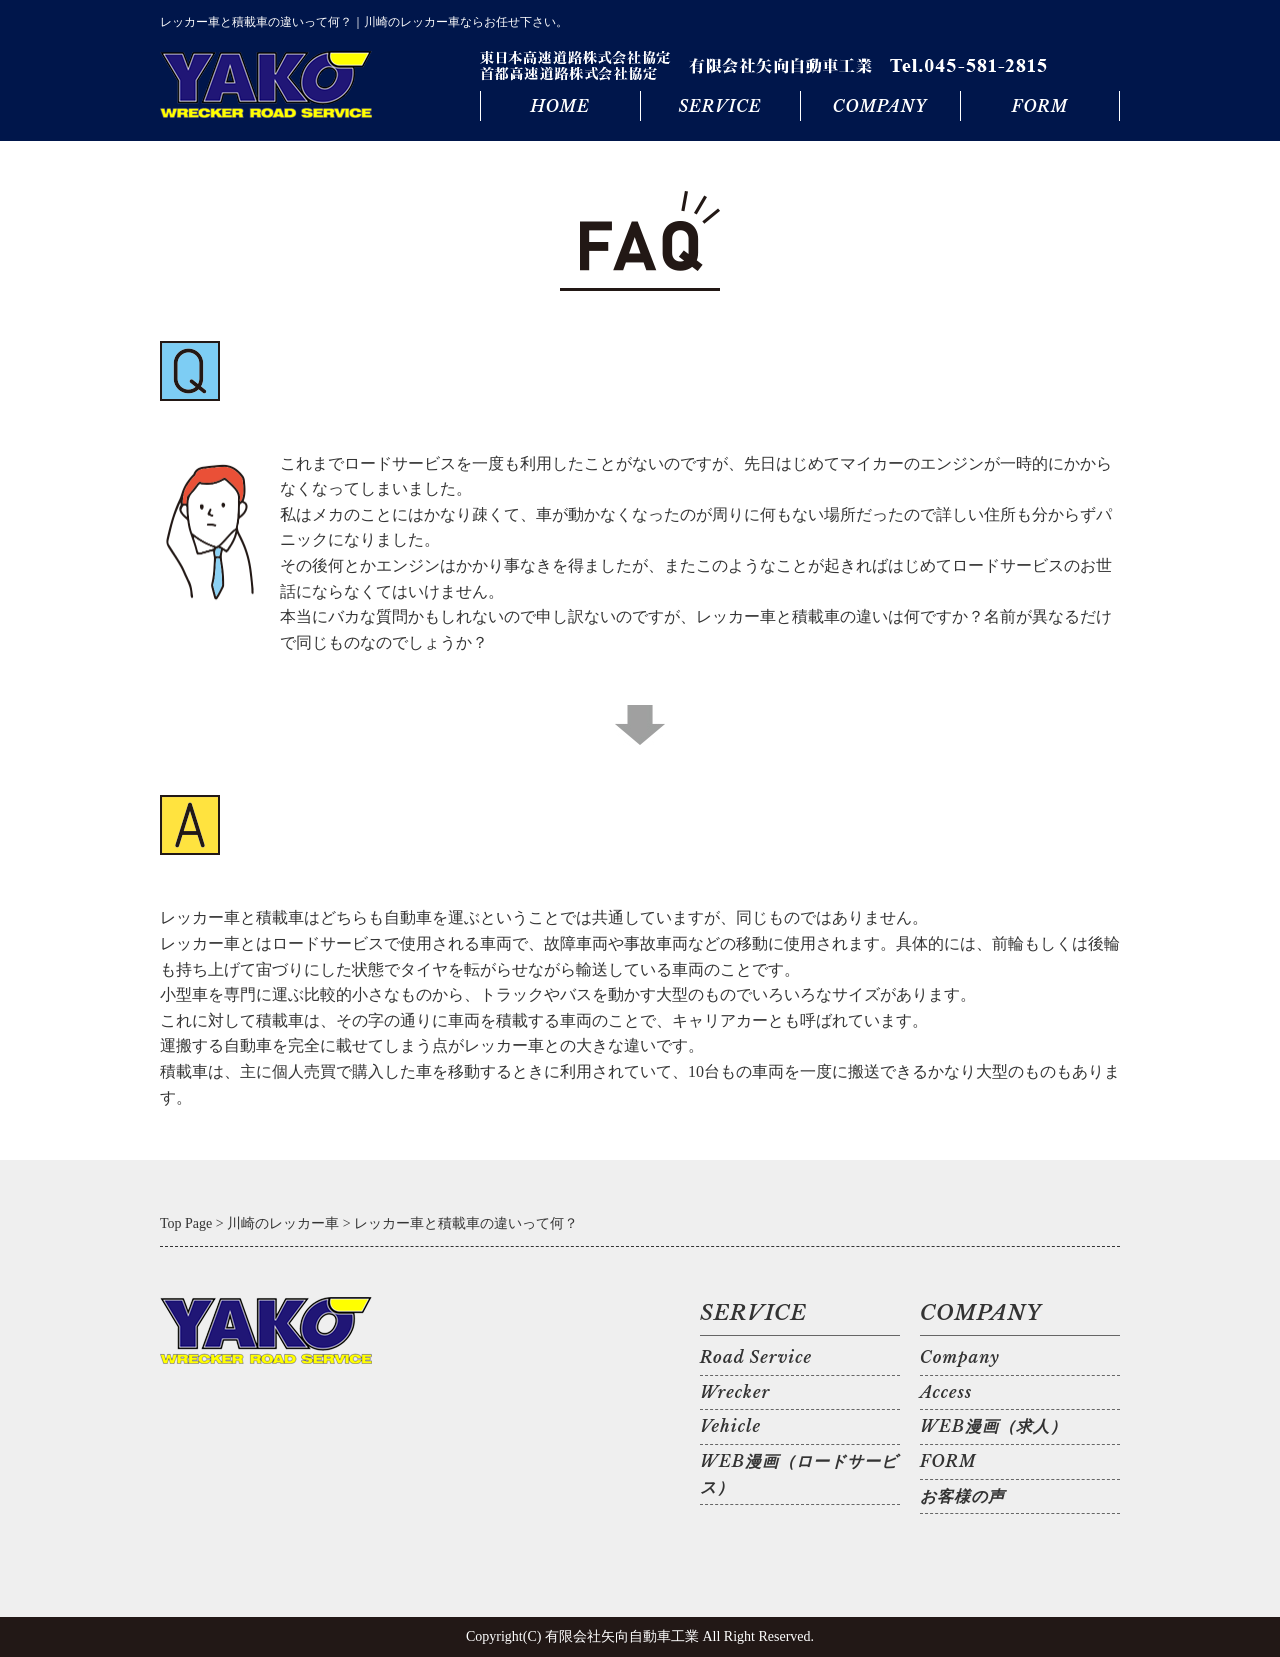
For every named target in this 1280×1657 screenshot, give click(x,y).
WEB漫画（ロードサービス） (799, 1474)
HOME (559, 106)
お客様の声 (962, 1496)
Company (960, 1357)
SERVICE (719, 106)
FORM (1040, 106)
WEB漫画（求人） (993, 1426)
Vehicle (730, 1426)
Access (946, 1392)
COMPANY (880, 106)
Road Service (756, 1357)
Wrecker (735, 1392)
